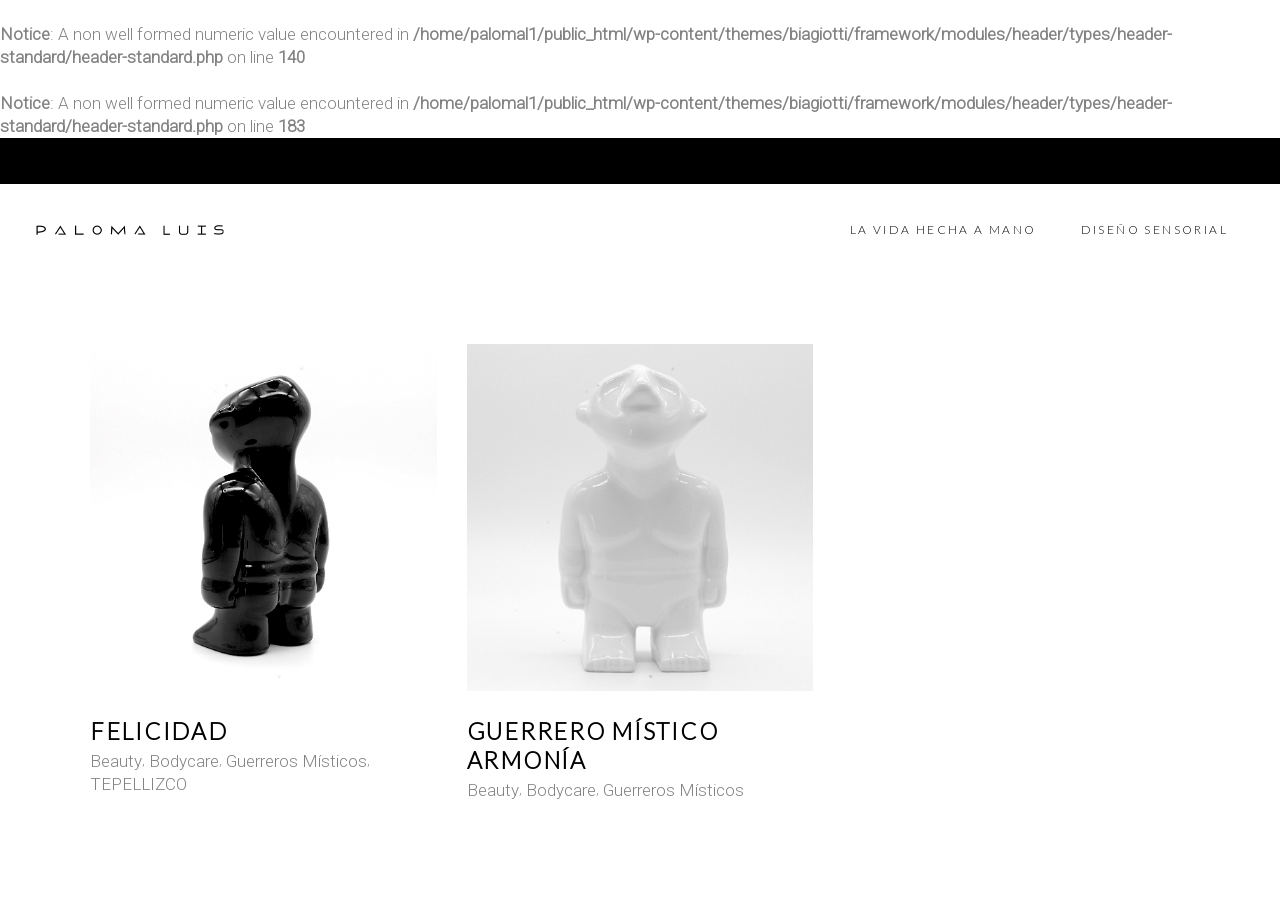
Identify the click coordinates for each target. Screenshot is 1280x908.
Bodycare (184, 761)
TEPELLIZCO (138, 784)
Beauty (116, 761)
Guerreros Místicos (296, 761)
